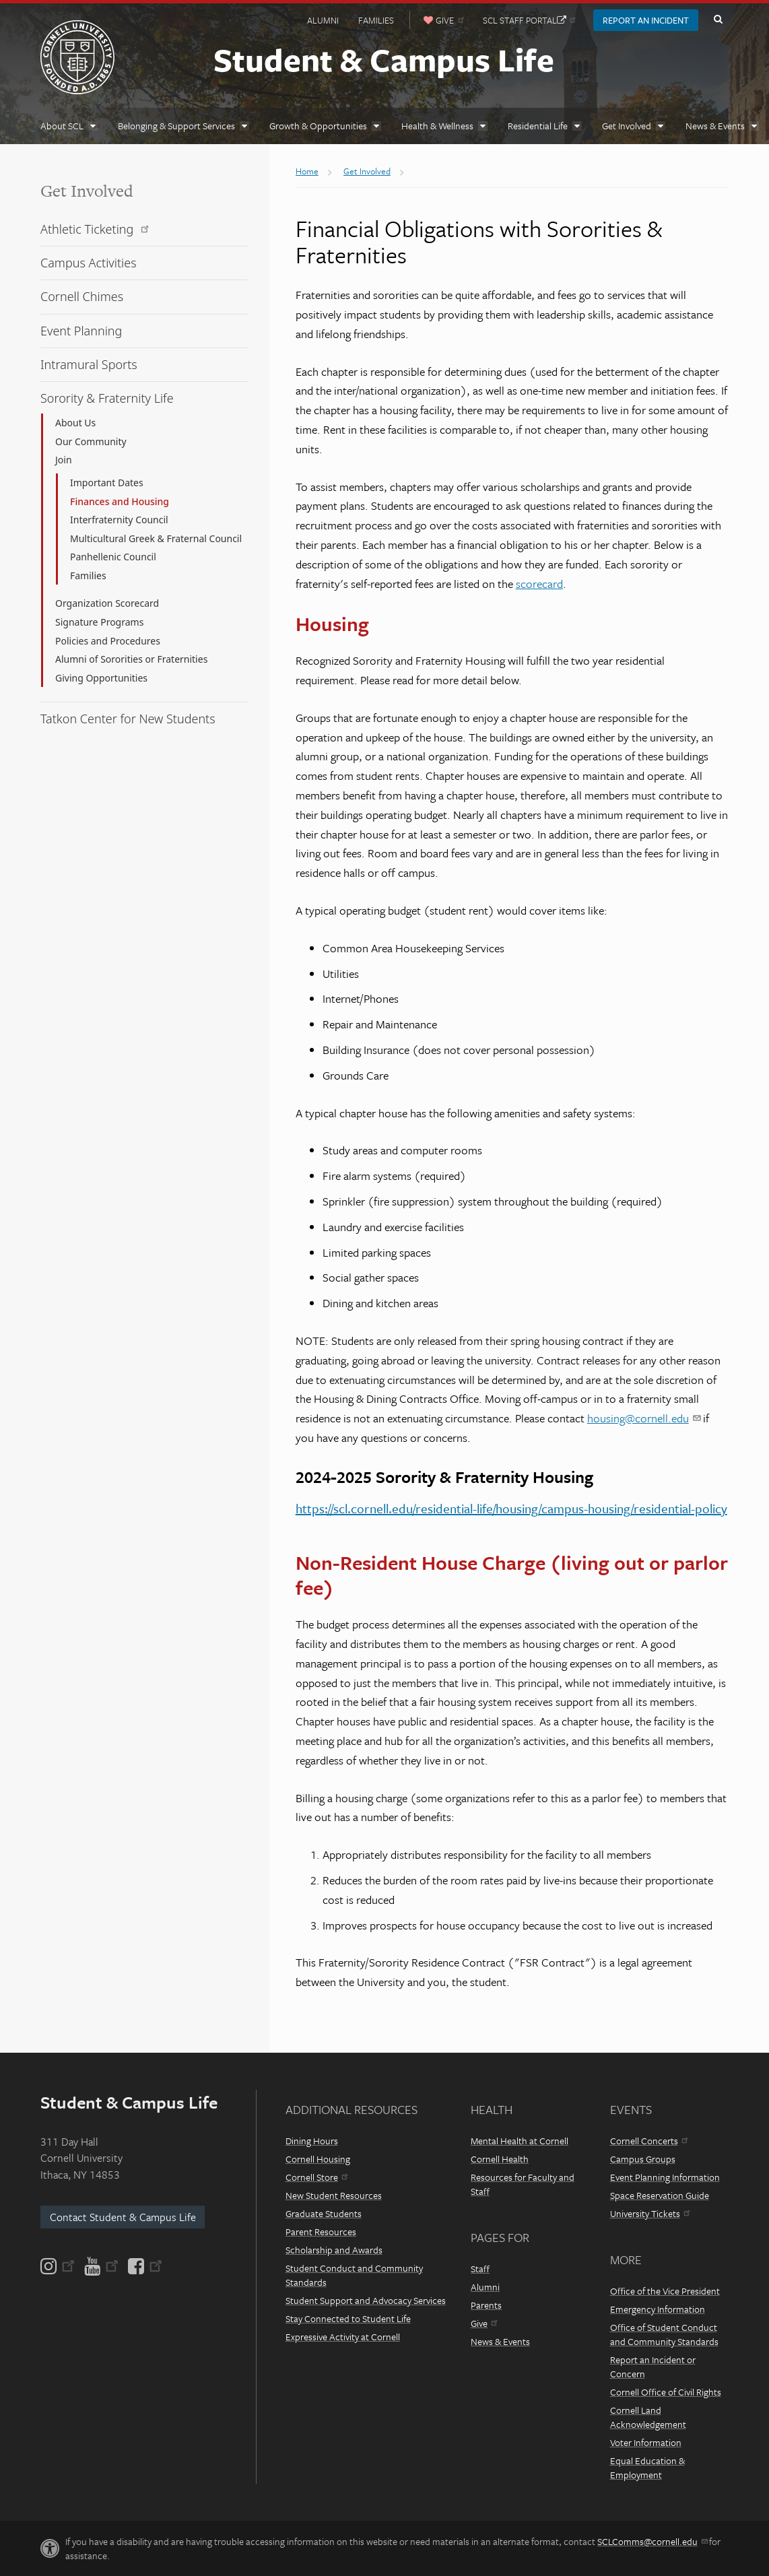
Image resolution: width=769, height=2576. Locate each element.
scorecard (539, 583)
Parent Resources (321, 2231)
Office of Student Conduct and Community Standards (664, 2334)
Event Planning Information (665, 2177)
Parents (486, 2305)
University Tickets (650, 2213)
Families (376, 20)
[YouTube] (101, 2266)
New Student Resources (334, 2195)
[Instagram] (58, 2266)
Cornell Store (316, 2177)
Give (484, 2323)
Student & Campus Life (383, 58)
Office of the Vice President (665, 2291)
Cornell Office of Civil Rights (665, 2392)
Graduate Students (324, 2213)
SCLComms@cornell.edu (652, 2541)
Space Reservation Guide (659, 2195)
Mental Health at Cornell (519, 2141)
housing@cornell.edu (643, 1418)
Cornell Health (500, 2159)
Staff (480, 2268)
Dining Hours (312, 2141)
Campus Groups (642, 2159)
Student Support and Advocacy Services (366, 2300)
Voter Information (645, 2442)
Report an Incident (646, 20)
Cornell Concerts (649, 2141)
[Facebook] (144, 2266)
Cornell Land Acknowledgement (648, 2417)
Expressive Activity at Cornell (343, 2337)
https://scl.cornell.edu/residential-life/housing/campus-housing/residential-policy (511, 1508)
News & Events (500, 2341)
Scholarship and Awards (334, 2250)
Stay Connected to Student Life (348, 2318)
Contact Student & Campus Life (123, 2217)
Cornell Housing (318, 2159)
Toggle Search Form (718, 19)
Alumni (323, 20)
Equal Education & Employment (647, 2467)
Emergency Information (657, 2309)
